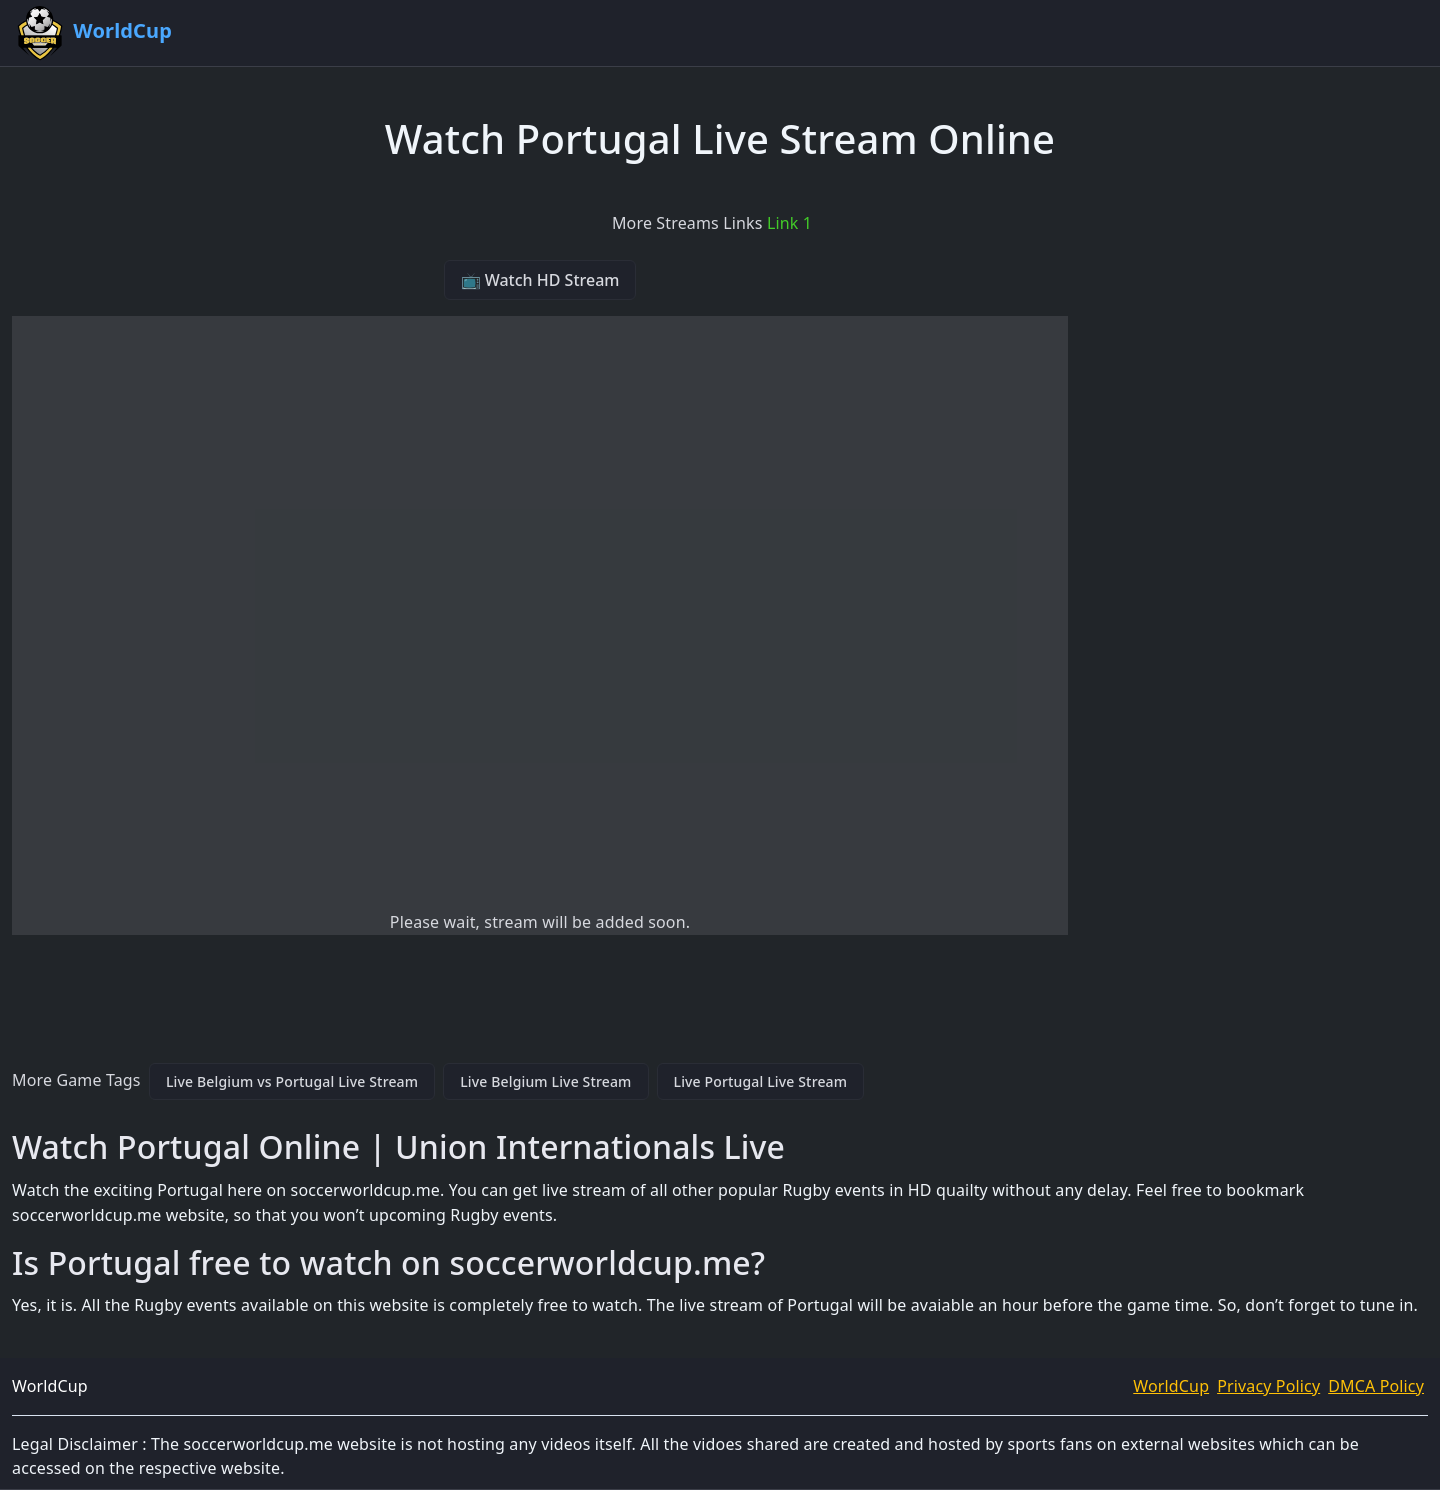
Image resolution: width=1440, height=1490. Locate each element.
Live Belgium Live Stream (545, 1081)
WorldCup (1171, 1386)
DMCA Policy (1376, 1386)
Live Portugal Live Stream (761, 1081)
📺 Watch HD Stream (540, 280)
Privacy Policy (1268, 1386)
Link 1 (789, 223)
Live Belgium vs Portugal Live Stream (292, 1081)
